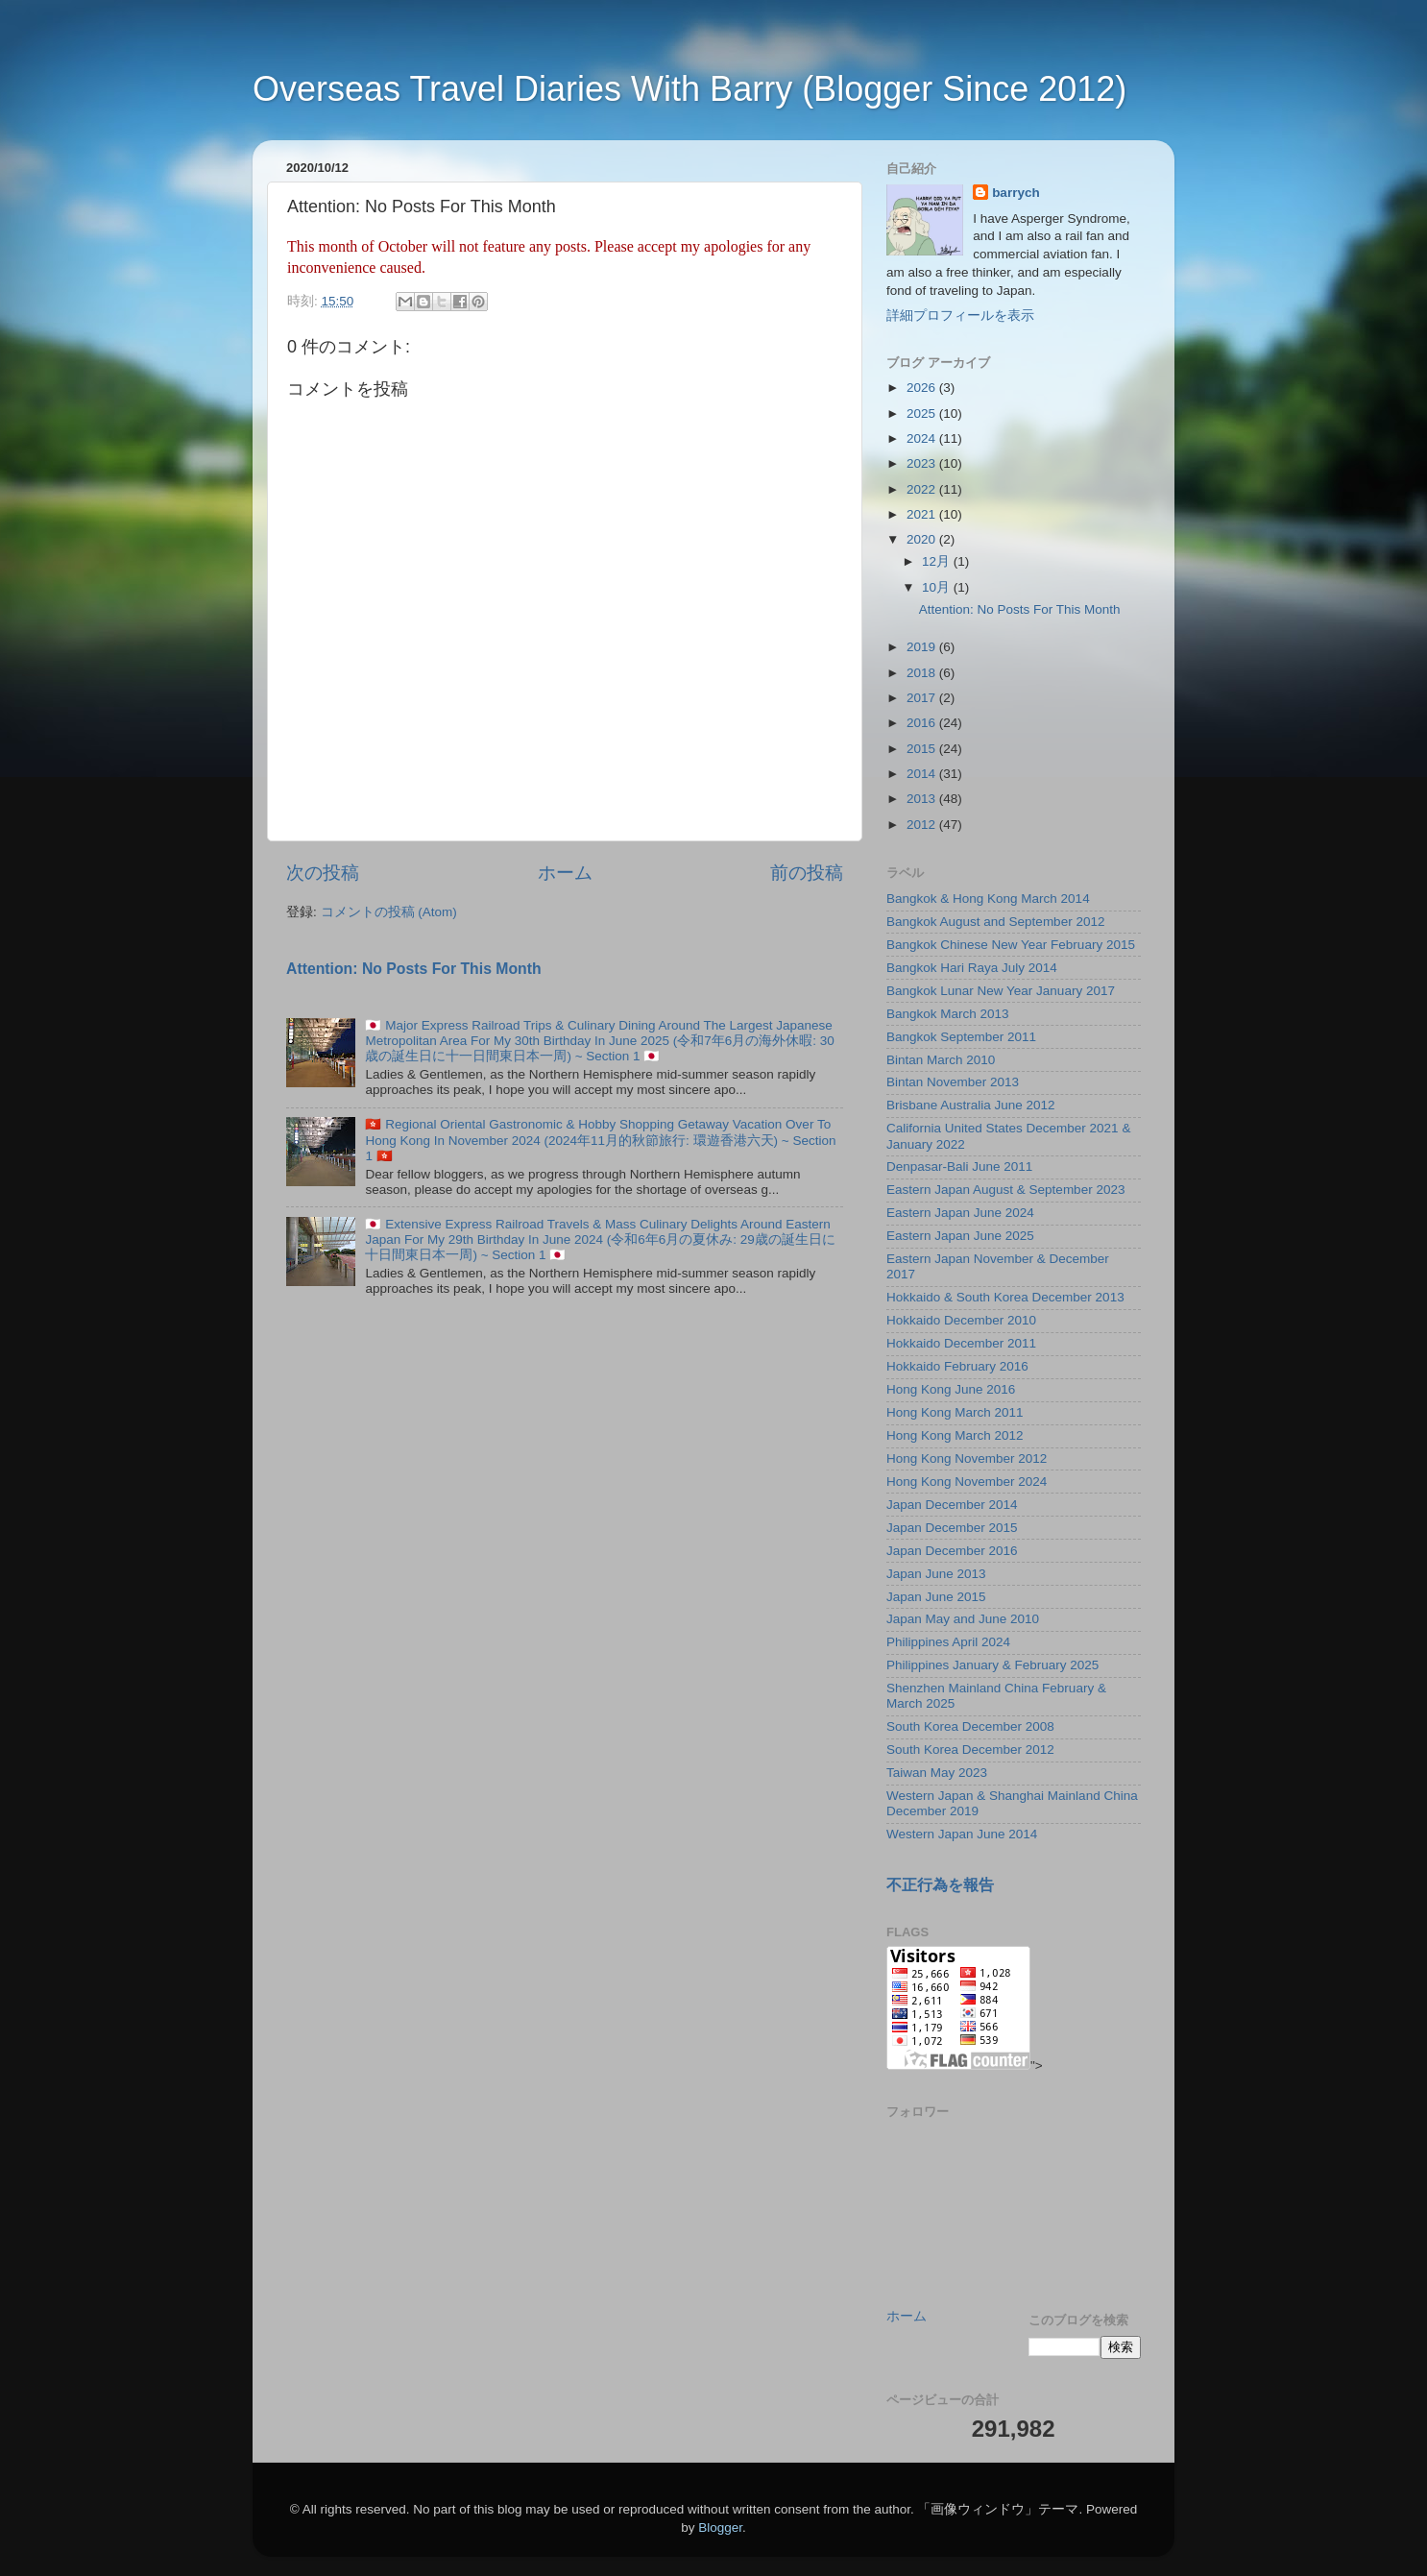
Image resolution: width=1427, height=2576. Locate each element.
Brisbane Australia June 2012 (970, 1105)
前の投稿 (806, 873)
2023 (923, 463)
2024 (923, 438)
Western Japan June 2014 (961, 1834)
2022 (923, 489)
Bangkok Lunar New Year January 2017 (1000, 991)
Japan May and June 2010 (962, 1619)
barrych (1016, 192)
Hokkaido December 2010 (961, 1320)
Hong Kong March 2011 (955, 1412)
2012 (923, 824)
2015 (923, 748)
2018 (923, 673)
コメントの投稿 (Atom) (389, 912)
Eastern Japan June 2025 (960, 1235)
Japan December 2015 (952, 1527)
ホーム (565, 873)
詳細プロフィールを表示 (960, 315)
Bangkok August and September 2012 (995, 921)
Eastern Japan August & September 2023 (1005, 1189)
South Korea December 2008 (970, 1726)
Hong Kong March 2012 (955, 1435)
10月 (938, 587)
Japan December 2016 (952, 1550)
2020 (923, 539)
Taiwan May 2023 (936, 1772)
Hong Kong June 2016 (950, 1389)
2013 (923, 798)
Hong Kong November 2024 (966, 1481)
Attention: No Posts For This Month (414, 968)
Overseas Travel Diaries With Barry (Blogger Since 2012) (689, 89)
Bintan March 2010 (940, 1060)
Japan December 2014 (952, 1504)
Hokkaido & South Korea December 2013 (1005, 1297)
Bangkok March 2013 (947, 1014)
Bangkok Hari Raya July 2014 (971, 967)
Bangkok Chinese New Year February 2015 (1010, 944)
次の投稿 (322, 873)
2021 (923, 514)
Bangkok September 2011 (961, 1037)
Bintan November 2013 (952, 1082)
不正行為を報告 (940, 1885)
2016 (923, 723)
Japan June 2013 (936, 1574)
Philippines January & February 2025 (992, 1665)
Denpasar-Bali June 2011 (959, 1166)
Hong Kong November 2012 (966, 1458)
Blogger (720, 2527)
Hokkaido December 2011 (961, 1343)
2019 (923, 647)
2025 (923, 413)
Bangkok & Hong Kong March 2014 (988, 898)
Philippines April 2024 (948, 1642)
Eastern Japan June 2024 (960, 1212)
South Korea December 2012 (970, 1749)
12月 (938, 561)
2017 (923, 698)
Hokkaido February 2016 (957, 1366)
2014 (923, 773)
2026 (923, 387)
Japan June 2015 (936, 1597)
